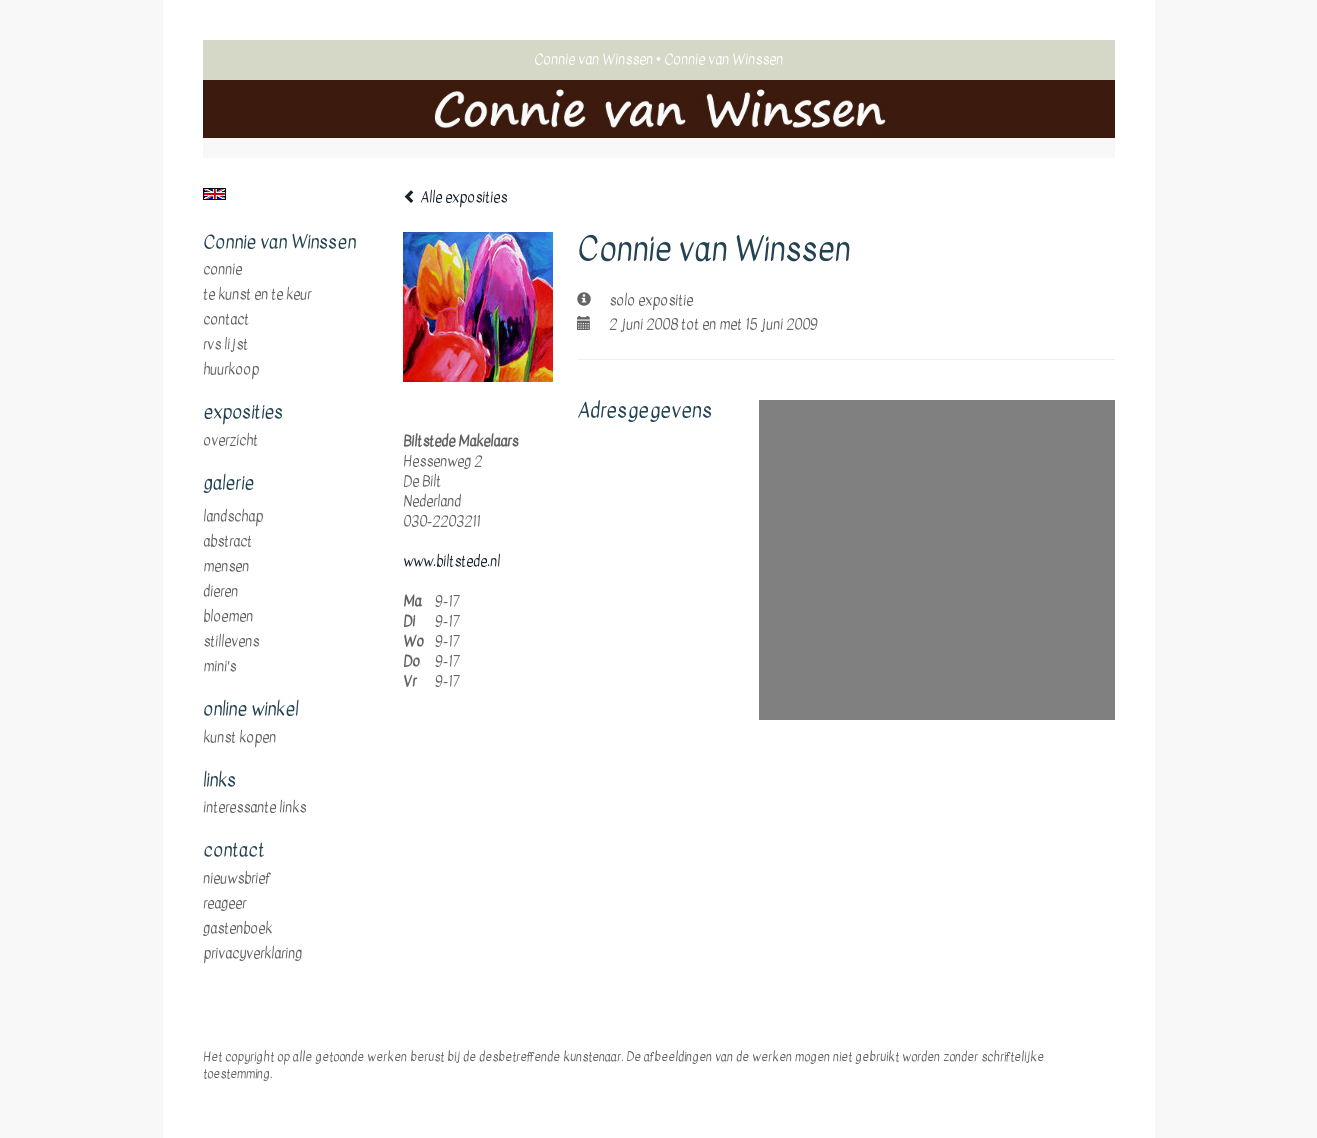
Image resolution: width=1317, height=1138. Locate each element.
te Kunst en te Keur (257, 295)
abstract (227, 542)
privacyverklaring (252, 954)
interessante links (254, 808)
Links (219, 781)
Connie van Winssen (593, 59)
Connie (222, 270)
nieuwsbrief (237, 879)
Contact (226, 320)
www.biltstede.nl (451, 561)
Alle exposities (455, 197)
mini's (219, 667)
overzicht (230, 441)
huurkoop (231, 370)
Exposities (243, 413)
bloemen (228, 617)
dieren (220, 592)
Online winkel (250, 710)
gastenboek (237, 929)
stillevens (231, 642)
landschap (233, 517)
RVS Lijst (225, 345)
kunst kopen (239, 738)
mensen (226, 567)
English (214, 194)
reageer (224, 904)
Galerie (228, 484)
